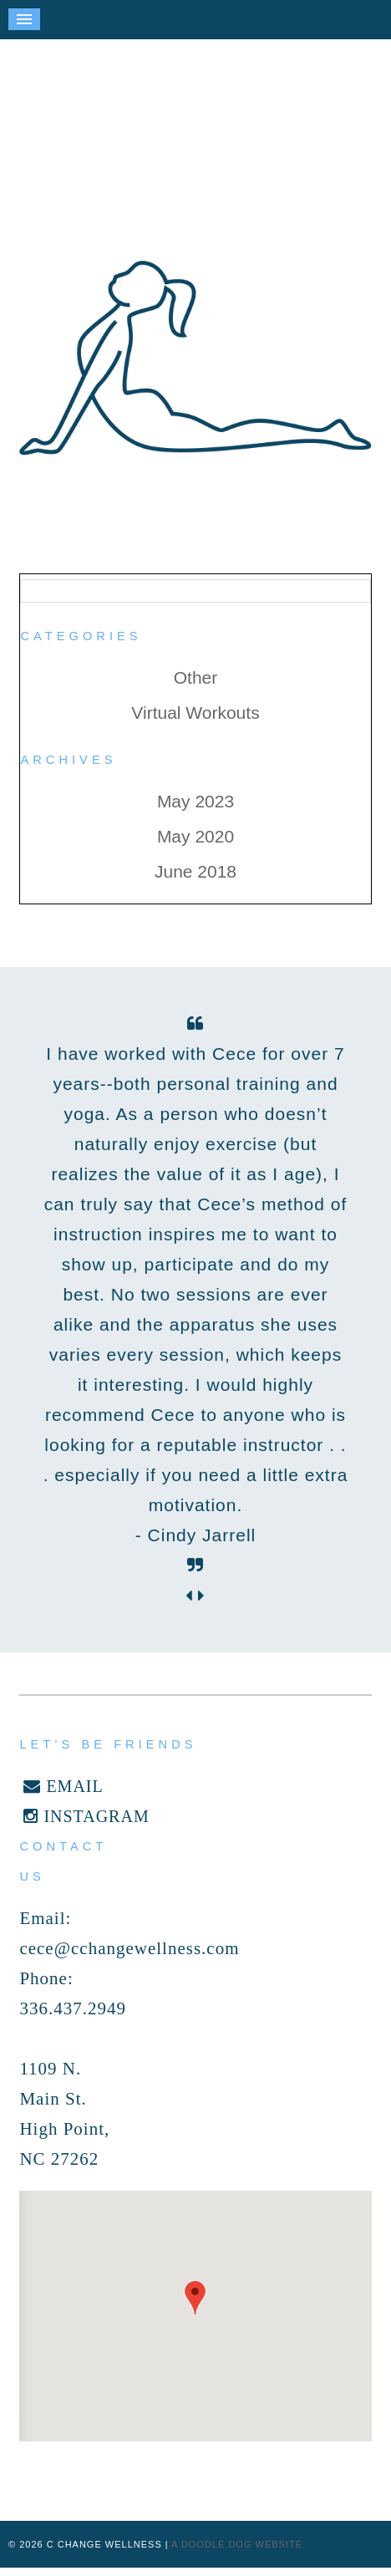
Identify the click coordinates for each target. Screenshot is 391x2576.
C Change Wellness (195, 137)
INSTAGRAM (86, 1816)
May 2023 (195, 801)
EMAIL (63, 1786)
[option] (195, 1295)
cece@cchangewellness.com (129, 1948)
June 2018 (195, 871)
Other (196, 677)
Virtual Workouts (195, 712)
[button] (195, 2298)
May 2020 (195, 836)
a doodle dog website (236, 2544)
